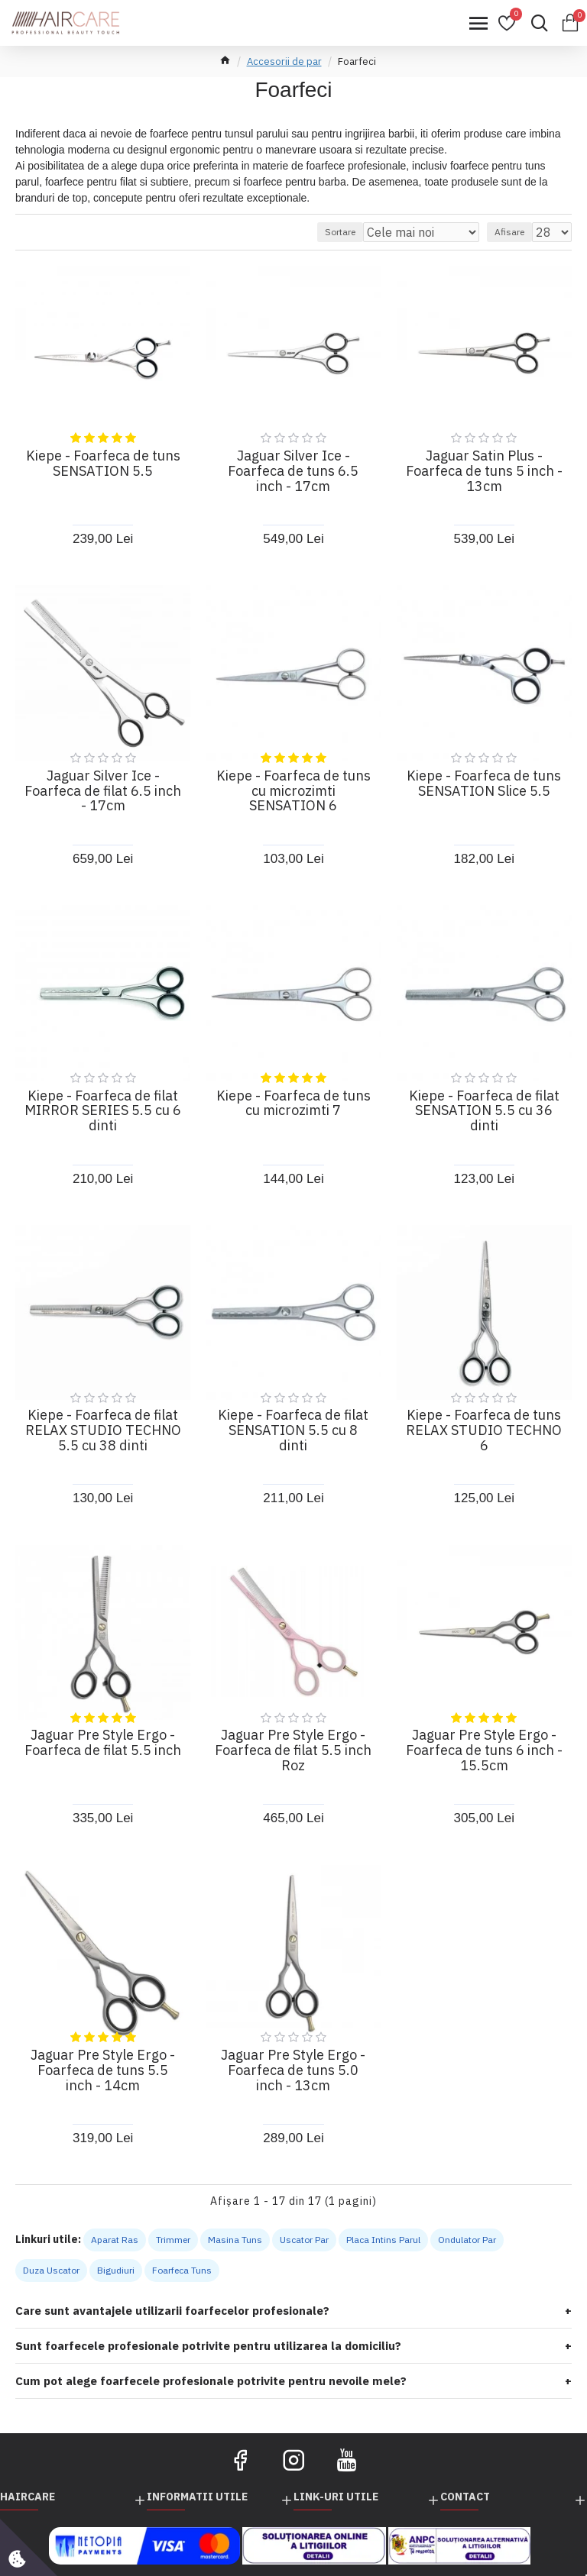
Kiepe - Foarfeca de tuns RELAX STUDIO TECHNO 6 (484, 1430)
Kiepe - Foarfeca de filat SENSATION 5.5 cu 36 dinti (484, 1110)
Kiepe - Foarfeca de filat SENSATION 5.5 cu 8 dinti (293, 1430)
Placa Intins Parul (383, 2239)
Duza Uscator (51, 2270)
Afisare (509, 232)
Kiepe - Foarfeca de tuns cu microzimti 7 (293, 1103)
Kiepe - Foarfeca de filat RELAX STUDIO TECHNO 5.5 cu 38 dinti (103, 1430)
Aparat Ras (114, 2239)
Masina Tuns (235, 2239)
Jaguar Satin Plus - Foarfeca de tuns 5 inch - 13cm (484, 470)
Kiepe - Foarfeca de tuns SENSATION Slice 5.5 (484, 783)
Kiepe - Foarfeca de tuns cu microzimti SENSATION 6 (293, 790)
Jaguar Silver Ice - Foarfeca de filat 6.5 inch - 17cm (102, 790)
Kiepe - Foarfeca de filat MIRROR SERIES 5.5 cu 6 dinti (102, 1110)
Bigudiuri (116, 2270)
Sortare (340, 232)
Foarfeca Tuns (182, 2270)
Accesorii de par (284, 61)
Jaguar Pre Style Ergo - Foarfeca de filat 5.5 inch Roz (293, 1750)
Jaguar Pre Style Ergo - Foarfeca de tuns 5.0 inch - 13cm (293, 2070)
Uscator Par (304, 2239)
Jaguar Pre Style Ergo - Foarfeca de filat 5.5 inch (102, 1743)
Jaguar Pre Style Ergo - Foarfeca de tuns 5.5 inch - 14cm (103, 2070)
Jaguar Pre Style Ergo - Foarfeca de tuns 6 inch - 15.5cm (484, 1750)
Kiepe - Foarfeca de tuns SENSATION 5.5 (103, 463)
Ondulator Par (467, 2239)
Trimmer (173, 2239)
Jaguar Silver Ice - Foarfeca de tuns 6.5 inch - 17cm (293, 470)
